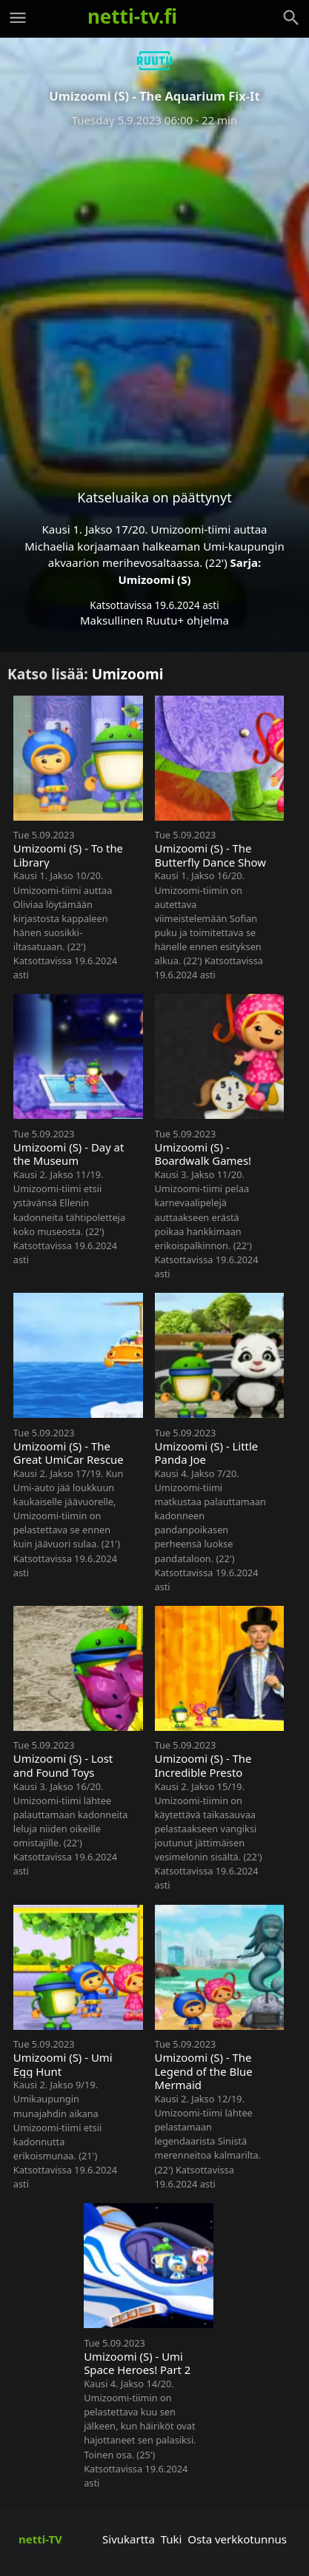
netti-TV (40, 2539)
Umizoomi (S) (154, 579)
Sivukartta (128, 2539)
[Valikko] (18, 18)
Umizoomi (128, 674)
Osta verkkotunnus (237, 2539)
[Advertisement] (154, 296)
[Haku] (291, 18)
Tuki (171, 2539)
